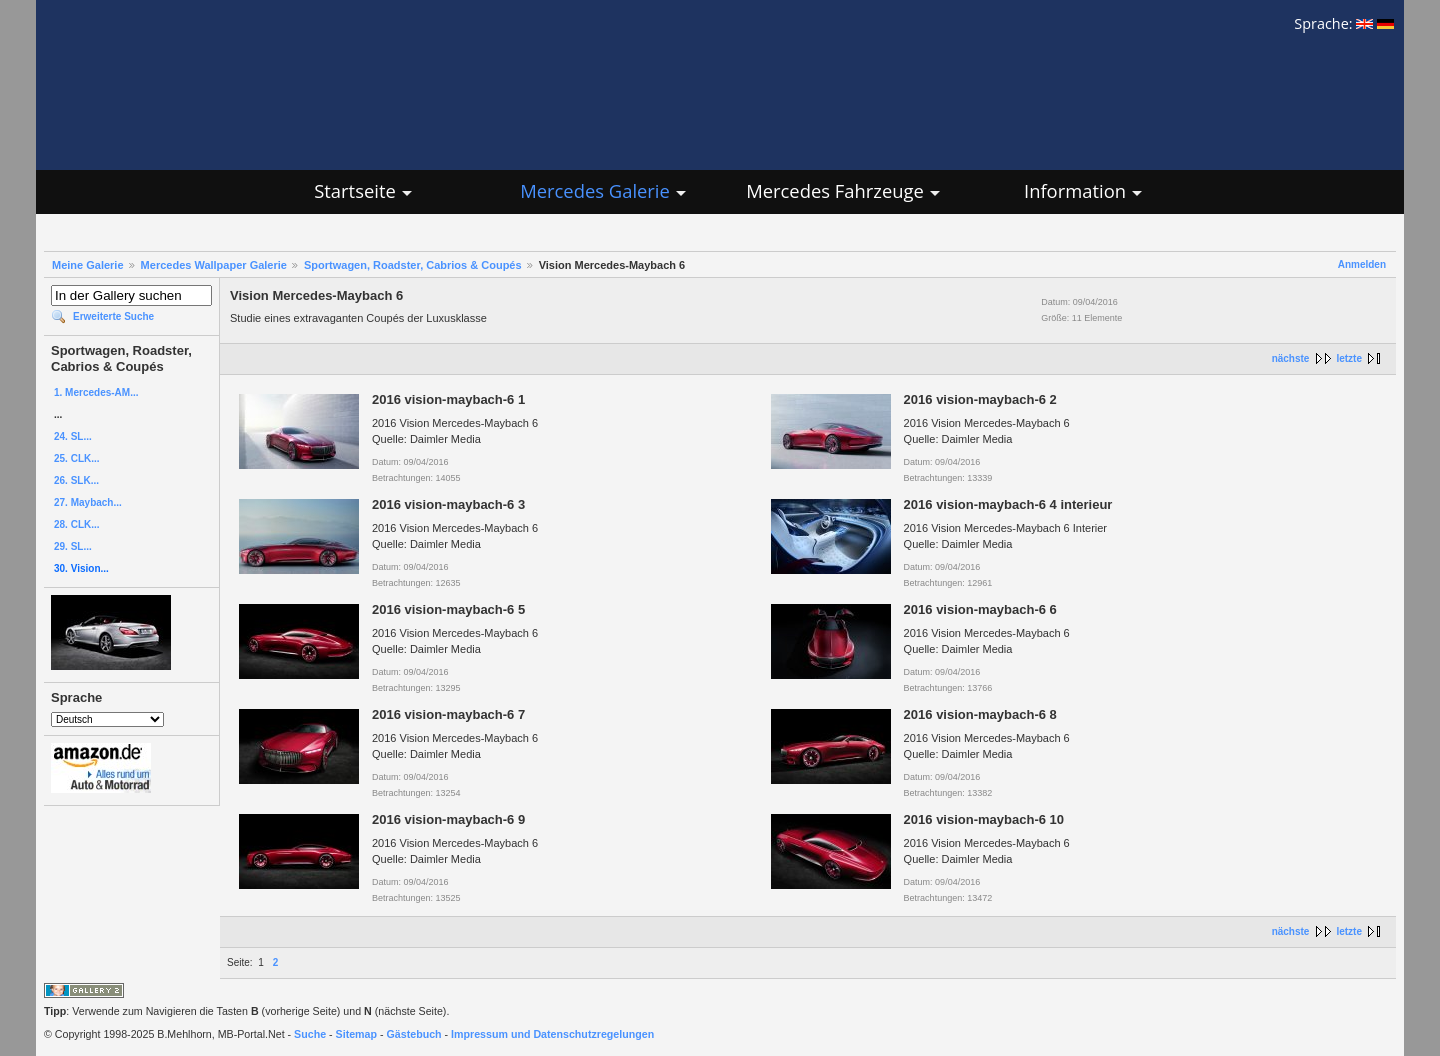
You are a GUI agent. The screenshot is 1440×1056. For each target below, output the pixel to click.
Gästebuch (414, 1034)
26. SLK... (76, 480)
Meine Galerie (88, 265)
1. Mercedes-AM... (96, 392)
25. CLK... (77, 458)
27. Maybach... (88, 502)
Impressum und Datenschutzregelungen (552, 1034)
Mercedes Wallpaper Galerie (214, 265)
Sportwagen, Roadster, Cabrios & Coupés (413, 265)
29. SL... (73, 546)
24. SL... (73, 436)
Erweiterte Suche (113, 316)
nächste (1291, 358)
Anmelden (1362, 264)
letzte (1349, 358)
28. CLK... (77, 524)
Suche (310, 1034)
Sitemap (356, 1034)
